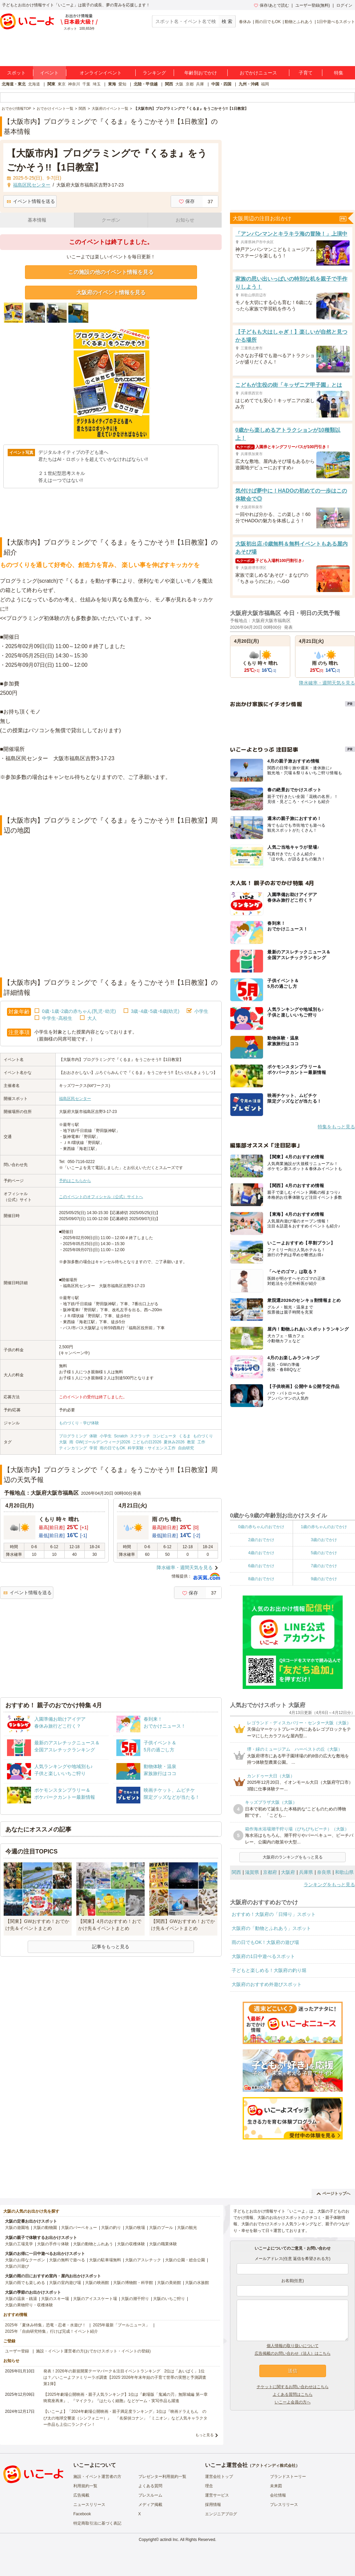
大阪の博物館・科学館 (133, 2282)
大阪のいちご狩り (169, 2298)
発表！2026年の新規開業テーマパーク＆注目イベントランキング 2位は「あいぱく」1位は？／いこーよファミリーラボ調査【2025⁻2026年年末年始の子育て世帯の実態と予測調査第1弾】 (124, 2377)
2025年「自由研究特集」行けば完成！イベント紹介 (51, 2331)
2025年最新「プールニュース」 (121, 2325)
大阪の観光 (187, 2227)
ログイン (344, 5)
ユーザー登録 (17, 2351)
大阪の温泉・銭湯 (21, 2298)
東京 (62, 84)
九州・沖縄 (249, 84)
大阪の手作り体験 (53, 2244)
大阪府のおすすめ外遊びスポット (267, 1984)
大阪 (179, 84)
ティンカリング (73, 1448)
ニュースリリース (89, 2504)
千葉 (86, 84)
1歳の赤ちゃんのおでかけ (324, 1526)
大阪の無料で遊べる (67, 2260)
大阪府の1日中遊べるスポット (263, 1956)
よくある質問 (150, 2486)
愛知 (122, 84)
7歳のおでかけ (324, 1565)
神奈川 (74, 84)
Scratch (121, 1436)
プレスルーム (150, 2495)
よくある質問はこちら (293, 2394)
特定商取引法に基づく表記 (97, 2523)
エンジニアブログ (221, 2514)
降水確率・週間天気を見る (185, 1567)
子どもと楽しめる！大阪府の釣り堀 (269, 1970)
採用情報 (213, 2504)
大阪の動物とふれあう (93, 2244)
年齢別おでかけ (200, 72)
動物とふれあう (299, 21)
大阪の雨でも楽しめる (25, 2282)
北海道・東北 (14, 84)
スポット (16, 72)
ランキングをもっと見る (329, 1884)
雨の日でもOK (268, 21)
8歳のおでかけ (261, 1579)
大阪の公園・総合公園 (185, 2260)
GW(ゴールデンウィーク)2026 (103, 1442)
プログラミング (73, 1436)
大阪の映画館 (97, 2282)
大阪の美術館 (169, 2282)
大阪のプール (161, 2227)
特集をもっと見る (336, 1126)
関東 (51, 84)
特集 (338, 72)
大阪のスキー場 (55, 2298)
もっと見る (204, 2435)
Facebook (82, 2514)
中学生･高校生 (57, 1018)
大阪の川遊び (17, 2266)
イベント (49, 72)
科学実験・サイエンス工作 (152, 1448)
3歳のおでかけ (324, 1539)
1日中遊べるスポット (336, 21)
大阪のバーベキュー (79, 2227)
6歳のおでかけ (261, 1565)
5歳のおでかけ (324, 1552)
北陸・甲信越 (146, 84)
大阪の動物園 (45, 2227)
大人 (92, 1018)
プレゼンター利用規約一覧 (162, 2476)
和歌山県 (344, 1872)
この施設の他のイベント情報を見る (111, 272)
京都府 (270, 1872)
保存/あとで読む (271, 5)
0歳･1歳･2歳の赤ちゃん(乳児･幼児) (79, 1011)
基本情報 (37, 220)
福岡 (265, 84)
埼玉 (97, 84)
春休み (245, 21)
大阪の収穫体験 (131, 2244)
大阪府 (288, 1872)
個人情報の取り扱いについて (293, 2345)
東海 (112, 84)
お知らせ (185, 220)
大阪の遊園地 (17, 2227)
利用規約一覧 (85, 2486)
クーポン (111, 220)
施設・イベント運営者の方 (97, 2476)
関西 (169, 84)
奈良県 (324, 1872)
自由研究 (186, 1448)
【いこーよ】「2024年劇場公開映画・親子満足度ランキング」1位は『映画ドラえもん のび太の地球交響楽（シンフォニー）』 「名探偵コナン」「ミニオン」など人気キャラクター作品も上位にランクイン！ (125, 2417)
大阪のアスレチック (143, 2260)
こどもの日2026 (146, 1442)
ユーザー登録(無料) (312, 5)
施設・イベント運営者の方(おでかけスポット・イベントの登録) (93, 2351)
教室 (191, 1442)
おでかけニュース (258, 72)
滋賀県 (252, 1872)
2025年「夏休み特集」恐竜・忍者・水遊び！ (45, 2325)
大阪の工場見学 (19, 2244)
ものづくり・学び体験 (79, 1423)
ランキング (154, 72)
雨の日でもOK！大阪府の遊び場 (265, 1942)
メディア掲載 (150, 2504)
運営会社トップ (219, 2476)
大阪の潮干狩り (135, 2298)
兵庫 (200, 84)
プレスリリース (284, 2504)
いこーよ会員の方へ (293, 2402)
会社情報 (278, 2495)
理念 (209, 2486)
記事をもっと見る (110, 1946)
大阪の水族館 (197, 2282)
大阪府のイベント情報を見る (111, 292)
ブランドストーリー (288, 2476)
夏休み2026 (174, 1442)
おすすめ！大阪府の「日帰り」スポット (274, 1914)
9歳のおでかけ (324, 1579)
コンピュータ (164, 1436)
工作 (201, 1442)
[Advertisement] (111, 799)
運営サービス (217, 2495)
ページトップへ (333, 2193)
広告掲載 (81, 2495)
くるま (185, 1436)
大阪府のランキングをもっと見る (293, 1857)
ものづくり (203, 1436)
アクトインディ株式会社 (274, 2465)
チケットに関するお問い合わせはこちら (293, 2386)
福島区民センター (75, 1098)
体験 (93, 1436)
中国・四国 (221, 84)
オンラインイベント (101, 72)
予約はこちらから (75, 1180)
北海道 (34, 84)
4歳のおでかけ (261, 1552)
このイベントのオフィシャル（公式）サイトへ (101, 1196)
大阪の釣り (111, 2227)
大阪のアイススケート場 (95, 2298)
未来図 (276, 2486)
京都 (190, 84)
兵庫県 (306, 1872)
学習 (93, 1448)
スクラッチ (140, 1436)
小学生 (201, 1011)
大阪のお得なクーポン (25, 2260)
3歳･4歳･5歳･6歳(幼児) (155, 1011)
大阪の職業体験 (163, 2244)
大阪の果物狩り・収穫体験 (29, 2305)
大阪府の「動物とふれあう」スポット (271, 1928)
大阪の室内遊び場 (65, 2282)
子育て (306, 72)
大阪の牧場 (135, 2227)
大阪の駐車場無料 (105, 2260)
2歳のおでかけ (261, 1539)
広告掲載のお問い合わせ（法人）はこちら (293, 2353)
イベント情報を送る (31, 201)
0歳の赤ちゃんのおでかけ (261, 1526)
